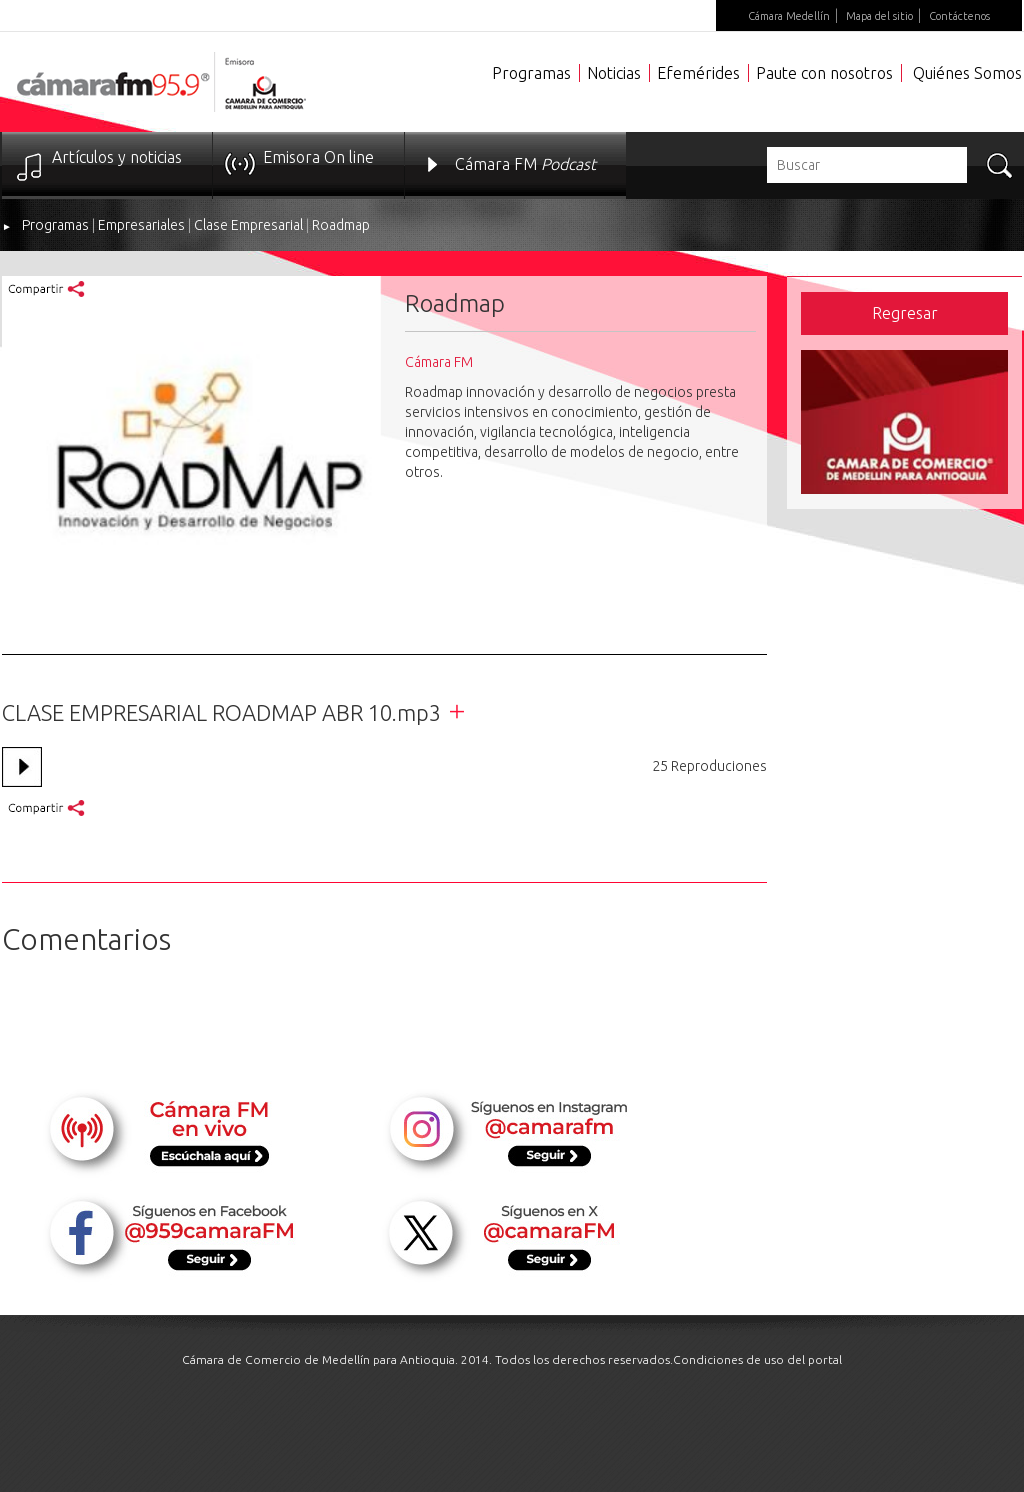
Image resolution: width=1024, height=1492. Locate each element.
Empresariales (141, 225)
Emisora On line (318, 157)
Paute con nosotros (824, 73)
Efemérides (698, 73)
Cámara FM (525, 164)
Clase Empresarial (248, 225)
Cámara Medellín (789, 16)
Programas (531, 73)
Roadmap (341, 225)
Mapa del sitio (879, 16)
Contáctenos (959, 16)
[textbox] (867, 165)
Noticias (614, 73)
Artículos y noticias (117, 157)
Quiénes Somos (967, 73)
